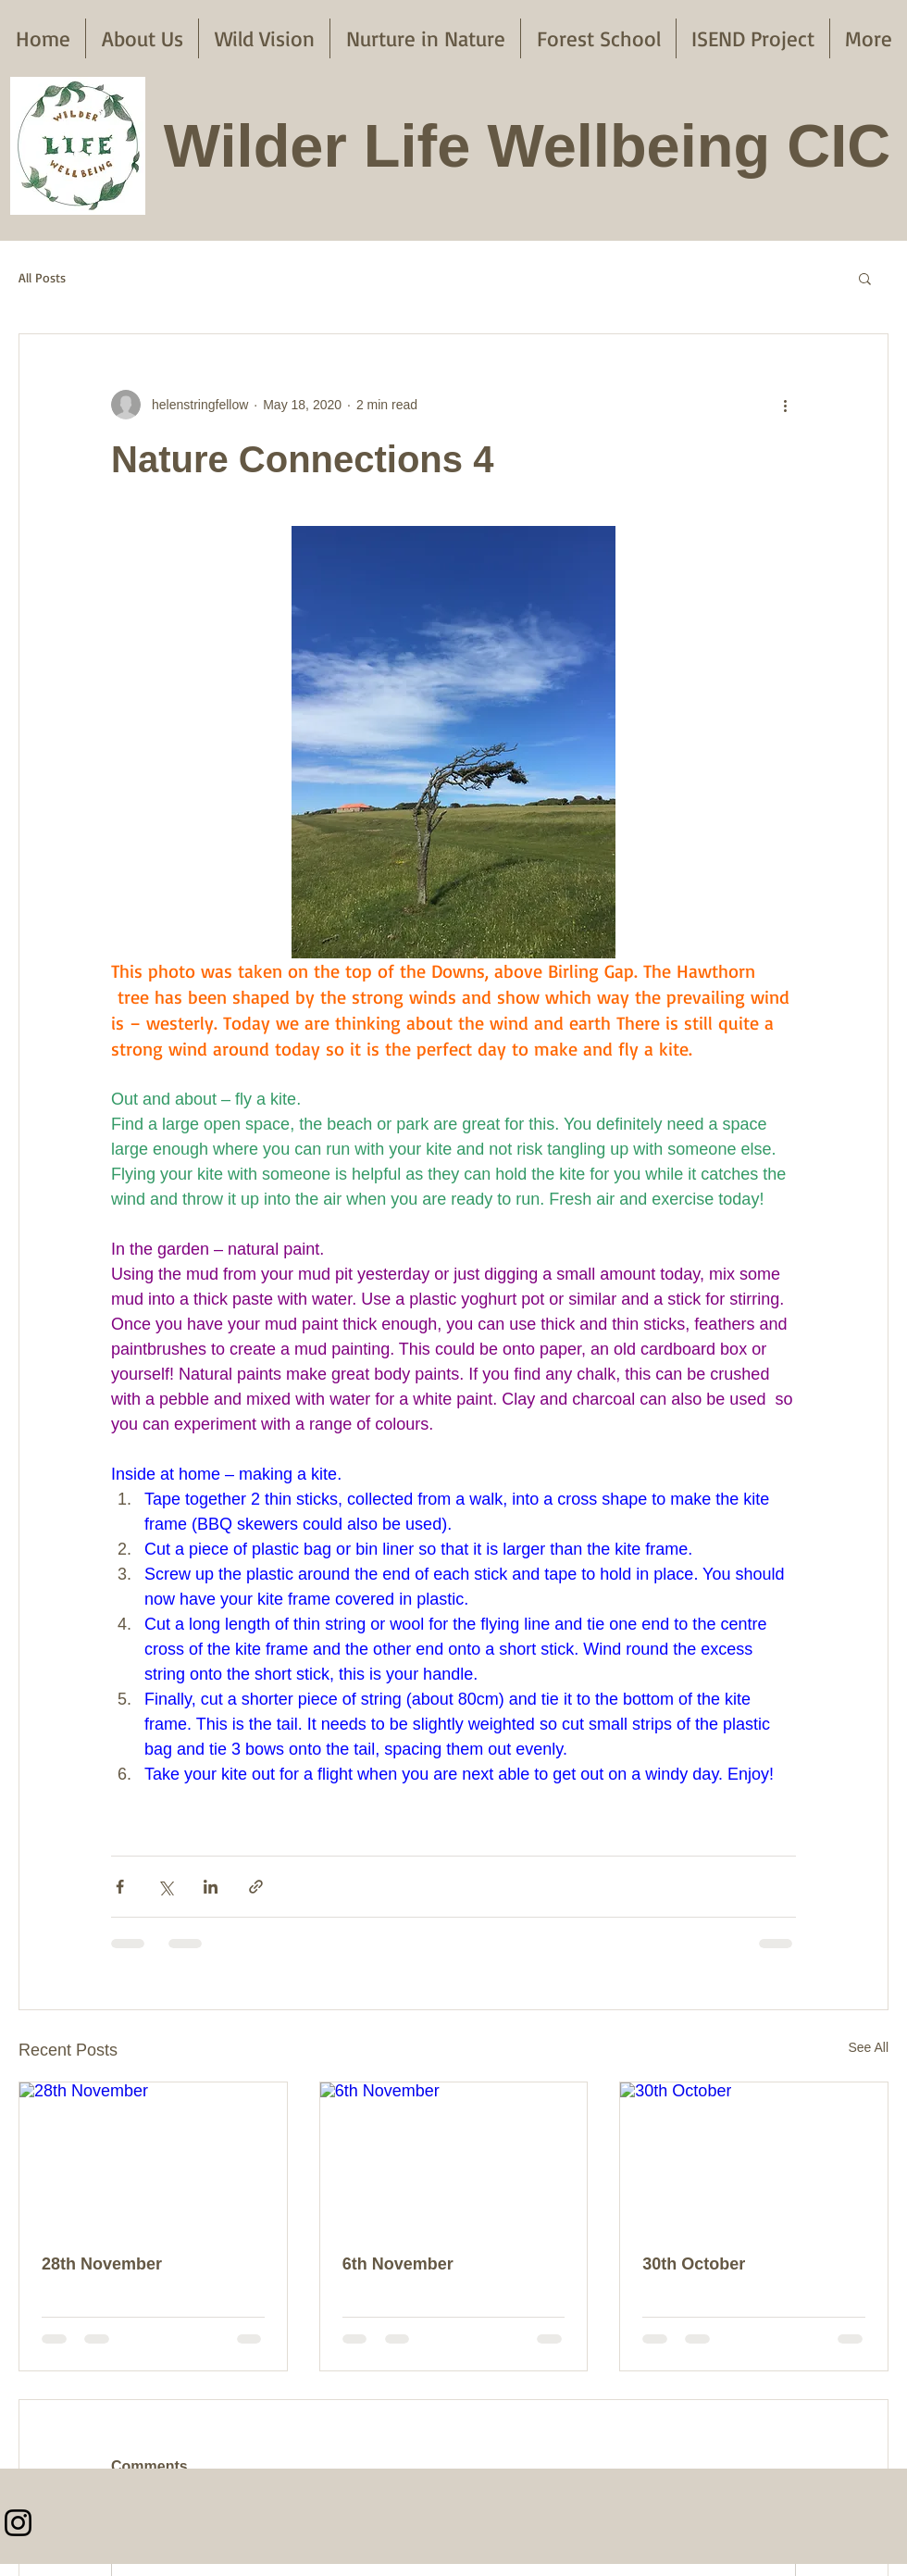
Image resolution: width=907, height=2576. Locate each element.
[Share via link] (256, 1886)
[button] (865, 277)
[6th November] (454, 2157)
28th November (102, 2264)
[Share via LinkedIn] (210, 1886)
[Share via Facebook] (120, 1886)
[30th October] (754, 2157)
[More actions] (785, 405)
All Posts (42, 277)
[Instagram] (18, 2523)
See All (868, 2047)
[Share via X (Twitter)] (165, 1886)
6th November (398, 2264)
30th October (693, 2264)
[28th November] (153, 2157)
